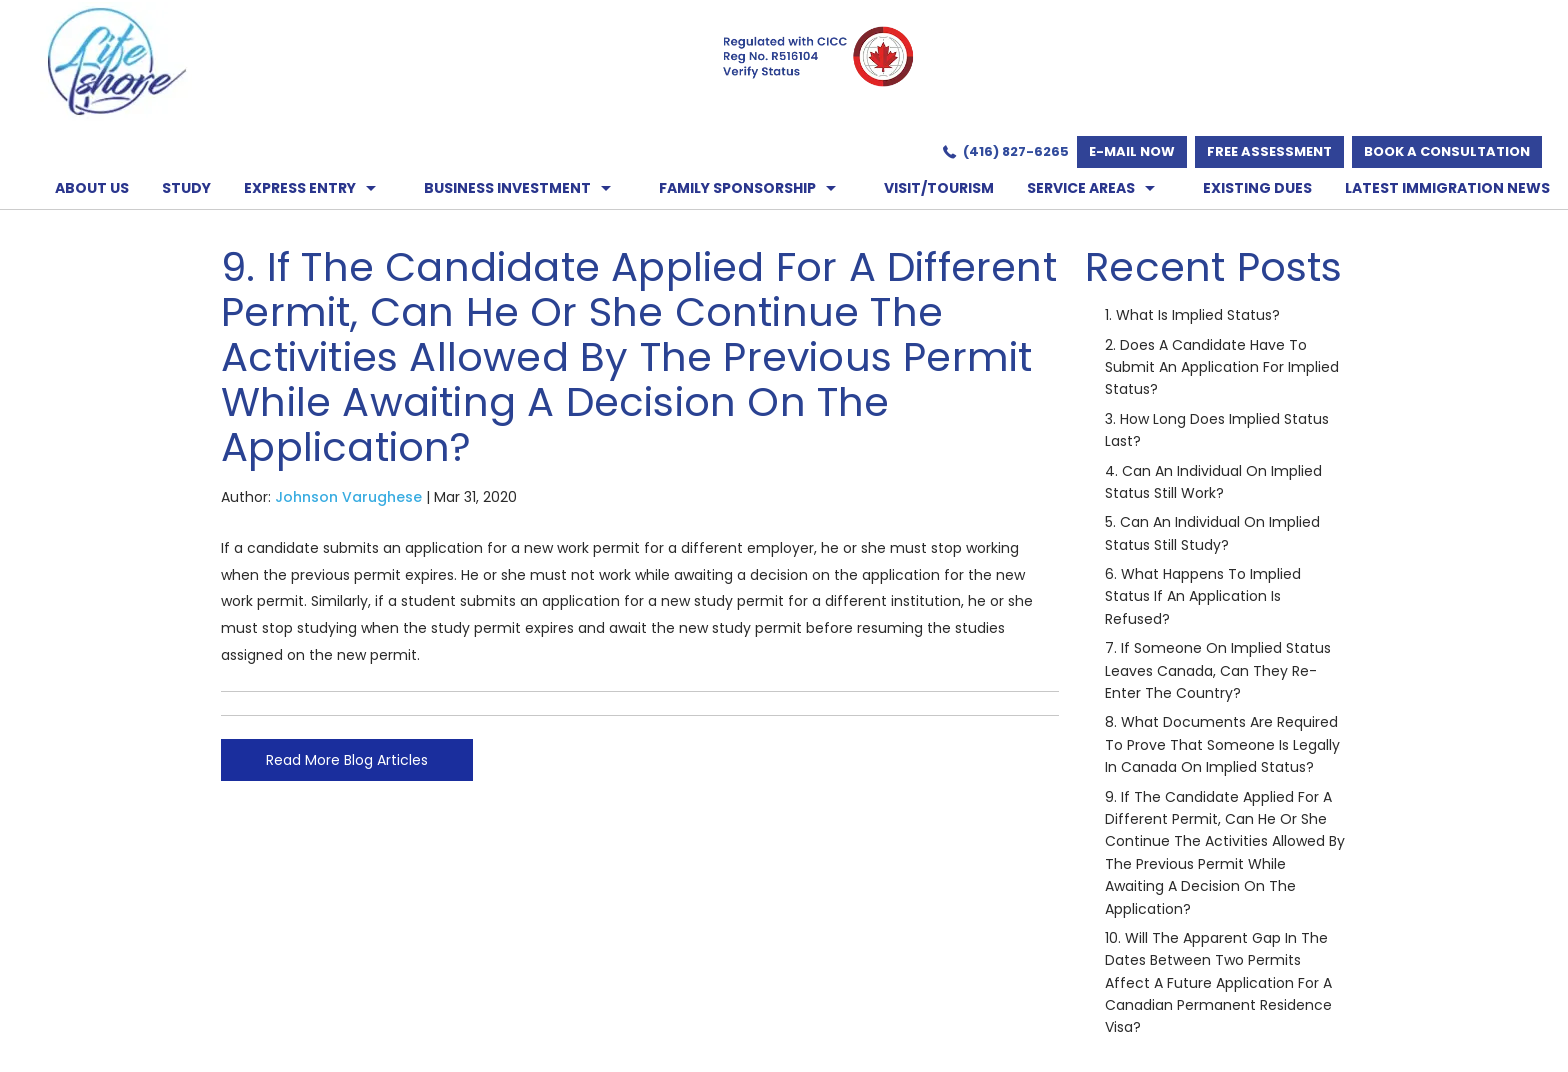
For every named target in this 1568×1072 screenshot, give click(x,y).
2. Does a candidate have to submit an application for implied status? (1222, 367)
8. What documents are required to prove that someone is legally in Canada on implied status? (1222, 744)
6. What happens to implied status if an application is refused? (1203, 596)
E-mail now (1132, 151)
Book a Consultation (1447, 151)
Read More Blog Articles (347, 760)
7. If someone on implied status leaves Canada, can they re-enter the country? (1218, 670)
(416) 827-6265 (1016, 151)
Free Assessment (1269, 151)
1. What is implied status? (1192, 315)
